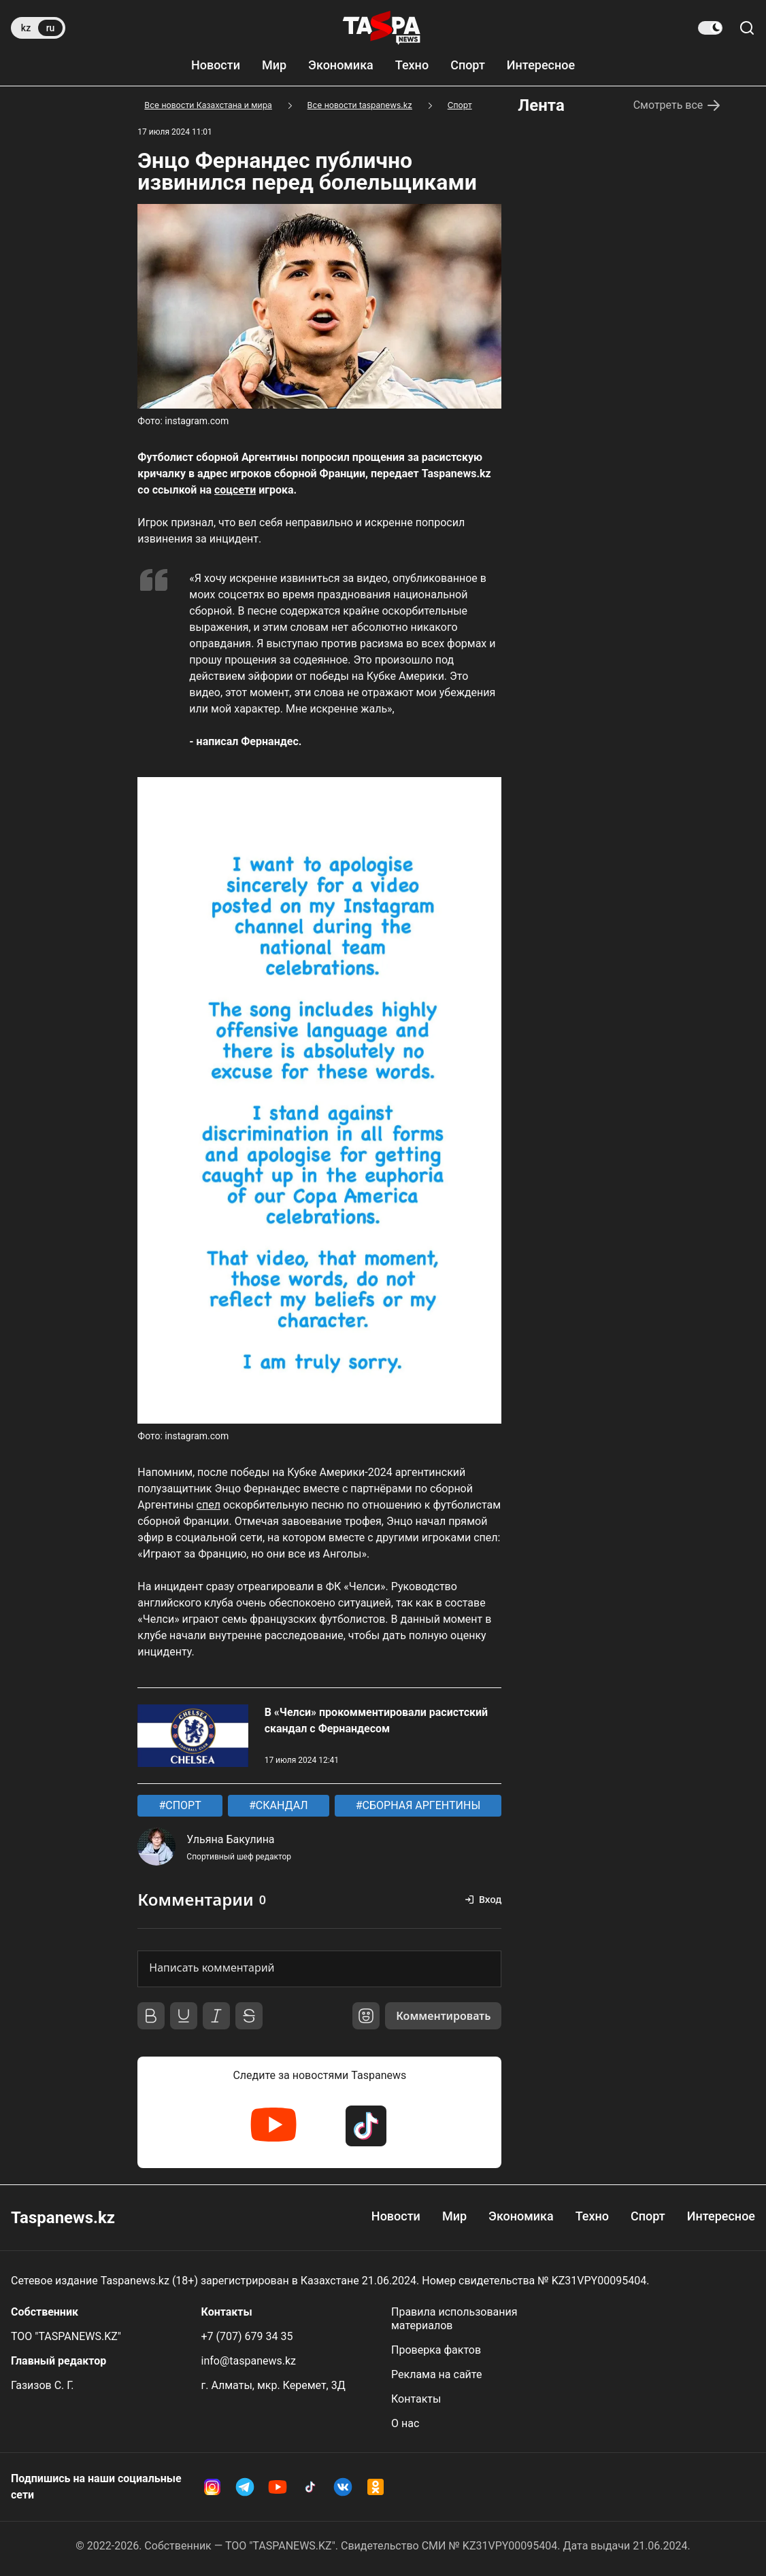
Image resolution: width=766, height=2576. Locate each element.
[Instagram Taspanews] (212, 2487)
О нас (405, 2423)
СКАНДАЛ (280, 1805)
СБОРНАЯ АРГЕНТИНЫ (420, 1805)
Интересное (541, 65)
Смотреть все (677, 105)
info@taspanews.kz (249, 2360)
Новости (215, 65)
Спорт (467, 65)
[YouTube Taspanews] (273, 2126)
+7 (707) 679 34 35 (247, 2336)
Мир (274, 65)
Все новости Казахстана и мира (208, 105)
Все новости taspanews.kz (359, 105)
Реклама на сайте (436, 2374)
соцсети (235, 489)
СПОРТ (182, 1805)
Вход (490, 1899)
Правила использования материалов (454, 2318)
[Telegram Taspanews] (245, 2487)
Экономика (340, 65)
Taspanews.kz (63, 2217)
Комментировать (443, 2015)
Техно (412, 65)
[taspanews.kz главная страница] (381, 28)
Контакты (416, 2398)
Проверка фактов (436, 2349)
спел (208, 1504)
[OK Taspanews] (375, 2487)
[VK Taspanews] (343, 2487)
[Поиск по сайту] (747, 28)
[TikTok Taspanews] (366, 2126)
